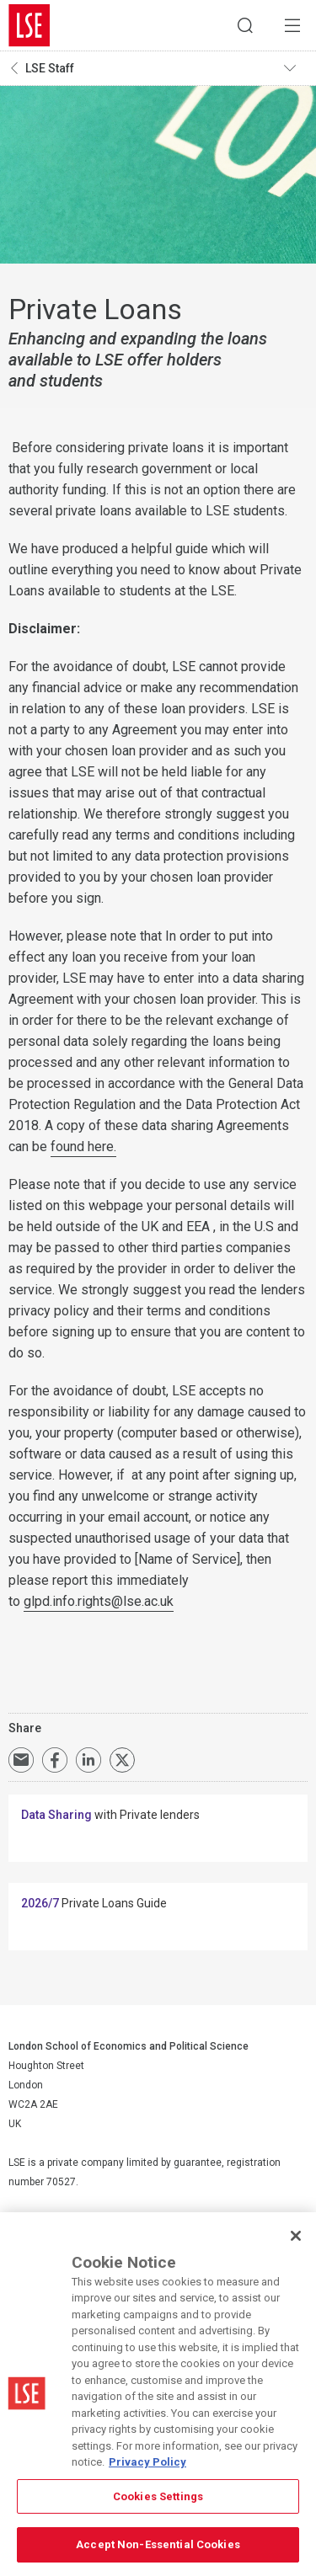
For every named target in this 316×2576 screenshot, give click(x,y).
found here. (83, 1147)
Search (245, 25)
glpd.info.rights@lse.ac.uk (99, 1601)
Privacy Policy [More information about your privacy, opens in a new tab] (147, 2462)
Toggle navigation (296, 68)
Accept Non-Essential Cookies (158, 2544)
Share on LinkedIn (88, 1760)
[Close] (295, 2235)
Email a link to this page (21, 1760)
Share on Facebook (54, 1760)
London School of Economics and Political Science (29, 25)
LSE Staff (49, 68)
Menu (292, 25)
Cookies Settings (158, 2496)
